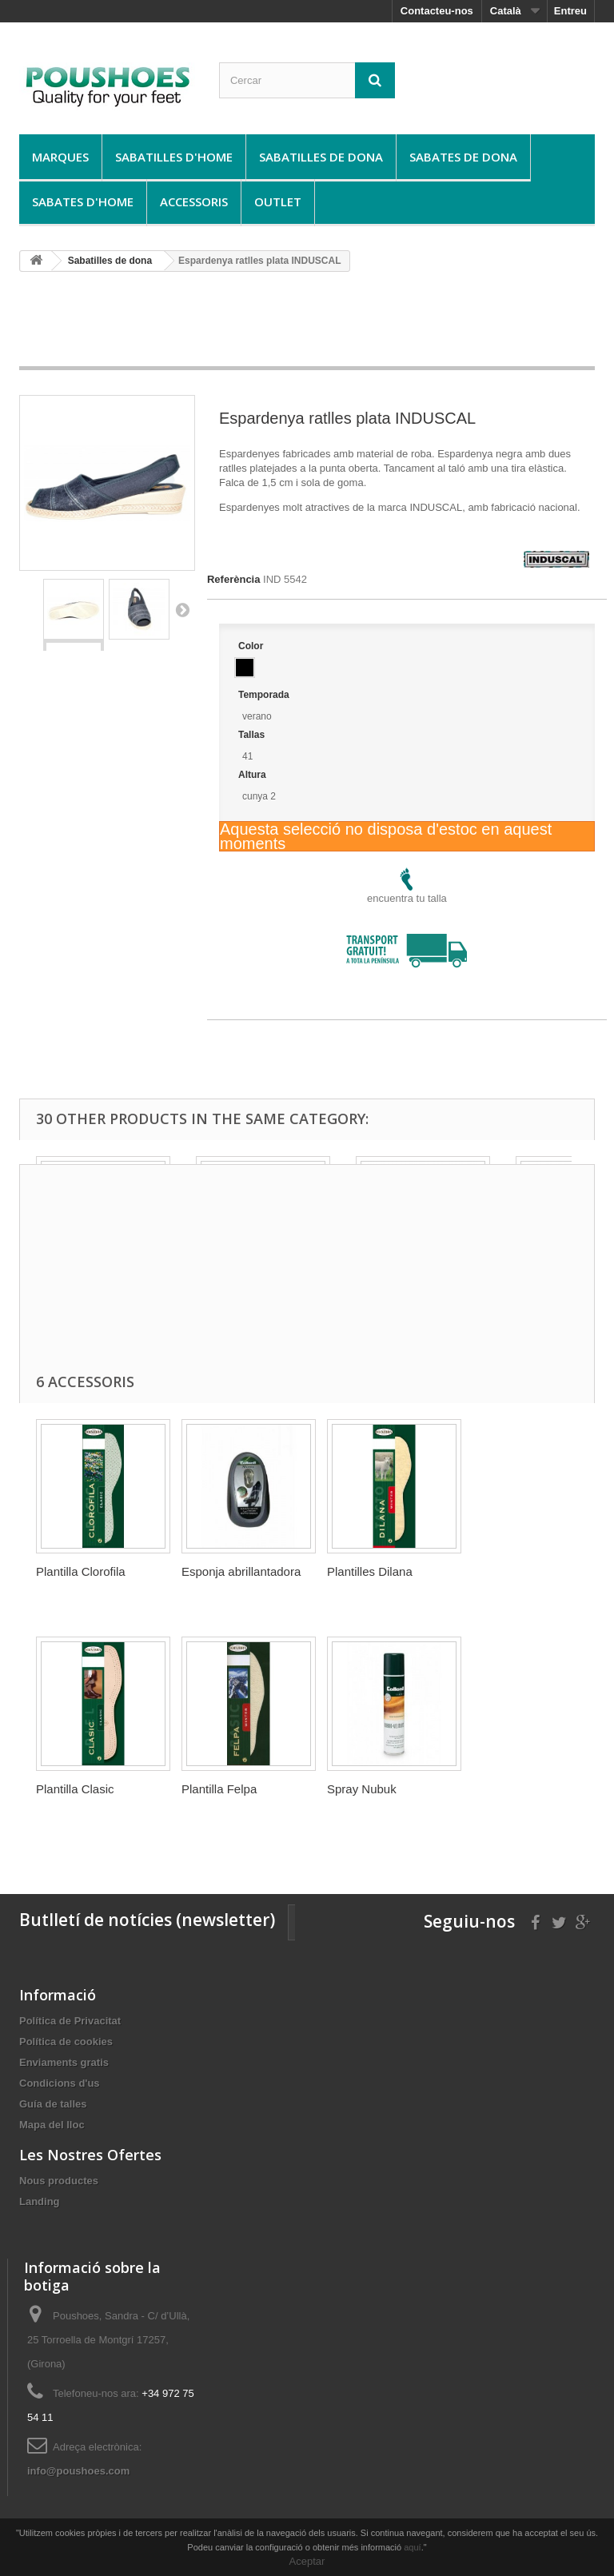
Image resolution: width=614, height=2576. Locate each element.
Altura (253, 774)
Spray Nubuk (362, 1789)
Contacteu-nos (437, 11)
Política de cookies (66, 2042)
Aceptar (307, 2561)
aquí (412, 2547)
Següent (182, 609)
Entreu (570, 11)
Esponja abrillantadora (241, 1571)
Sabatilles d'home (174, 157)
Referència (233, 579)
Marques (60, 157)
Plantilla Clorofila (81, 1571)
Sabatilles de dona (321, 157)
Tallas (252, 734)
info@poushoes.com (78, 2471)
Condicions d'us (59, 2083)
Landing (39, 2201)
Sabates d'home (83, 201)
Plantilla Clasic (75, 1789)
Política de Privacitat (70, 2021)
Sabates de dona (463, 157)
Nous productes (58, 2181)
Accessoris (194, 201)
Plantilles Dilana (370, 1571)
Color (252, 646)
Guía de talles (53, 2104)
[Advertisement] (310, 325)
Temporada (265, 694)
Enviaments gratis (64, 2062)
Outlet (277, 201)
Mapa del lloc (52, 2125)
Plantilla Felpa (219, 1789)
